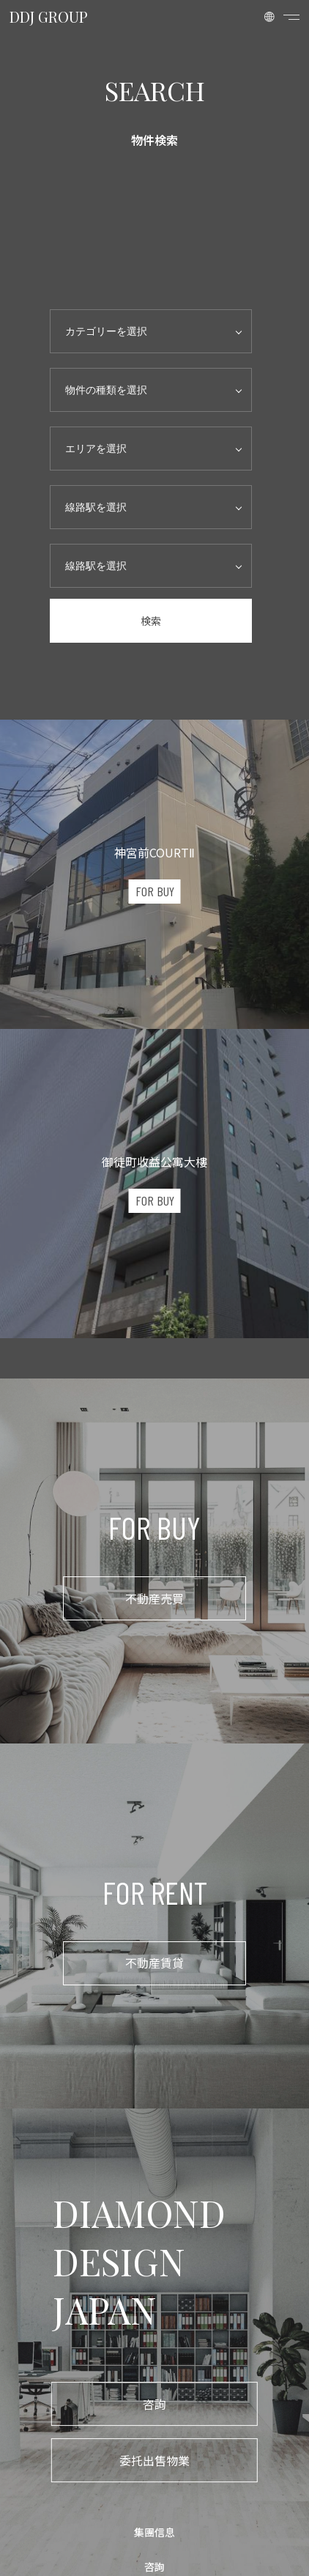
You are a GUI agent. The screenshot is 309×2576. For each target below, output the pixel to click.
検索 (151, 620)
